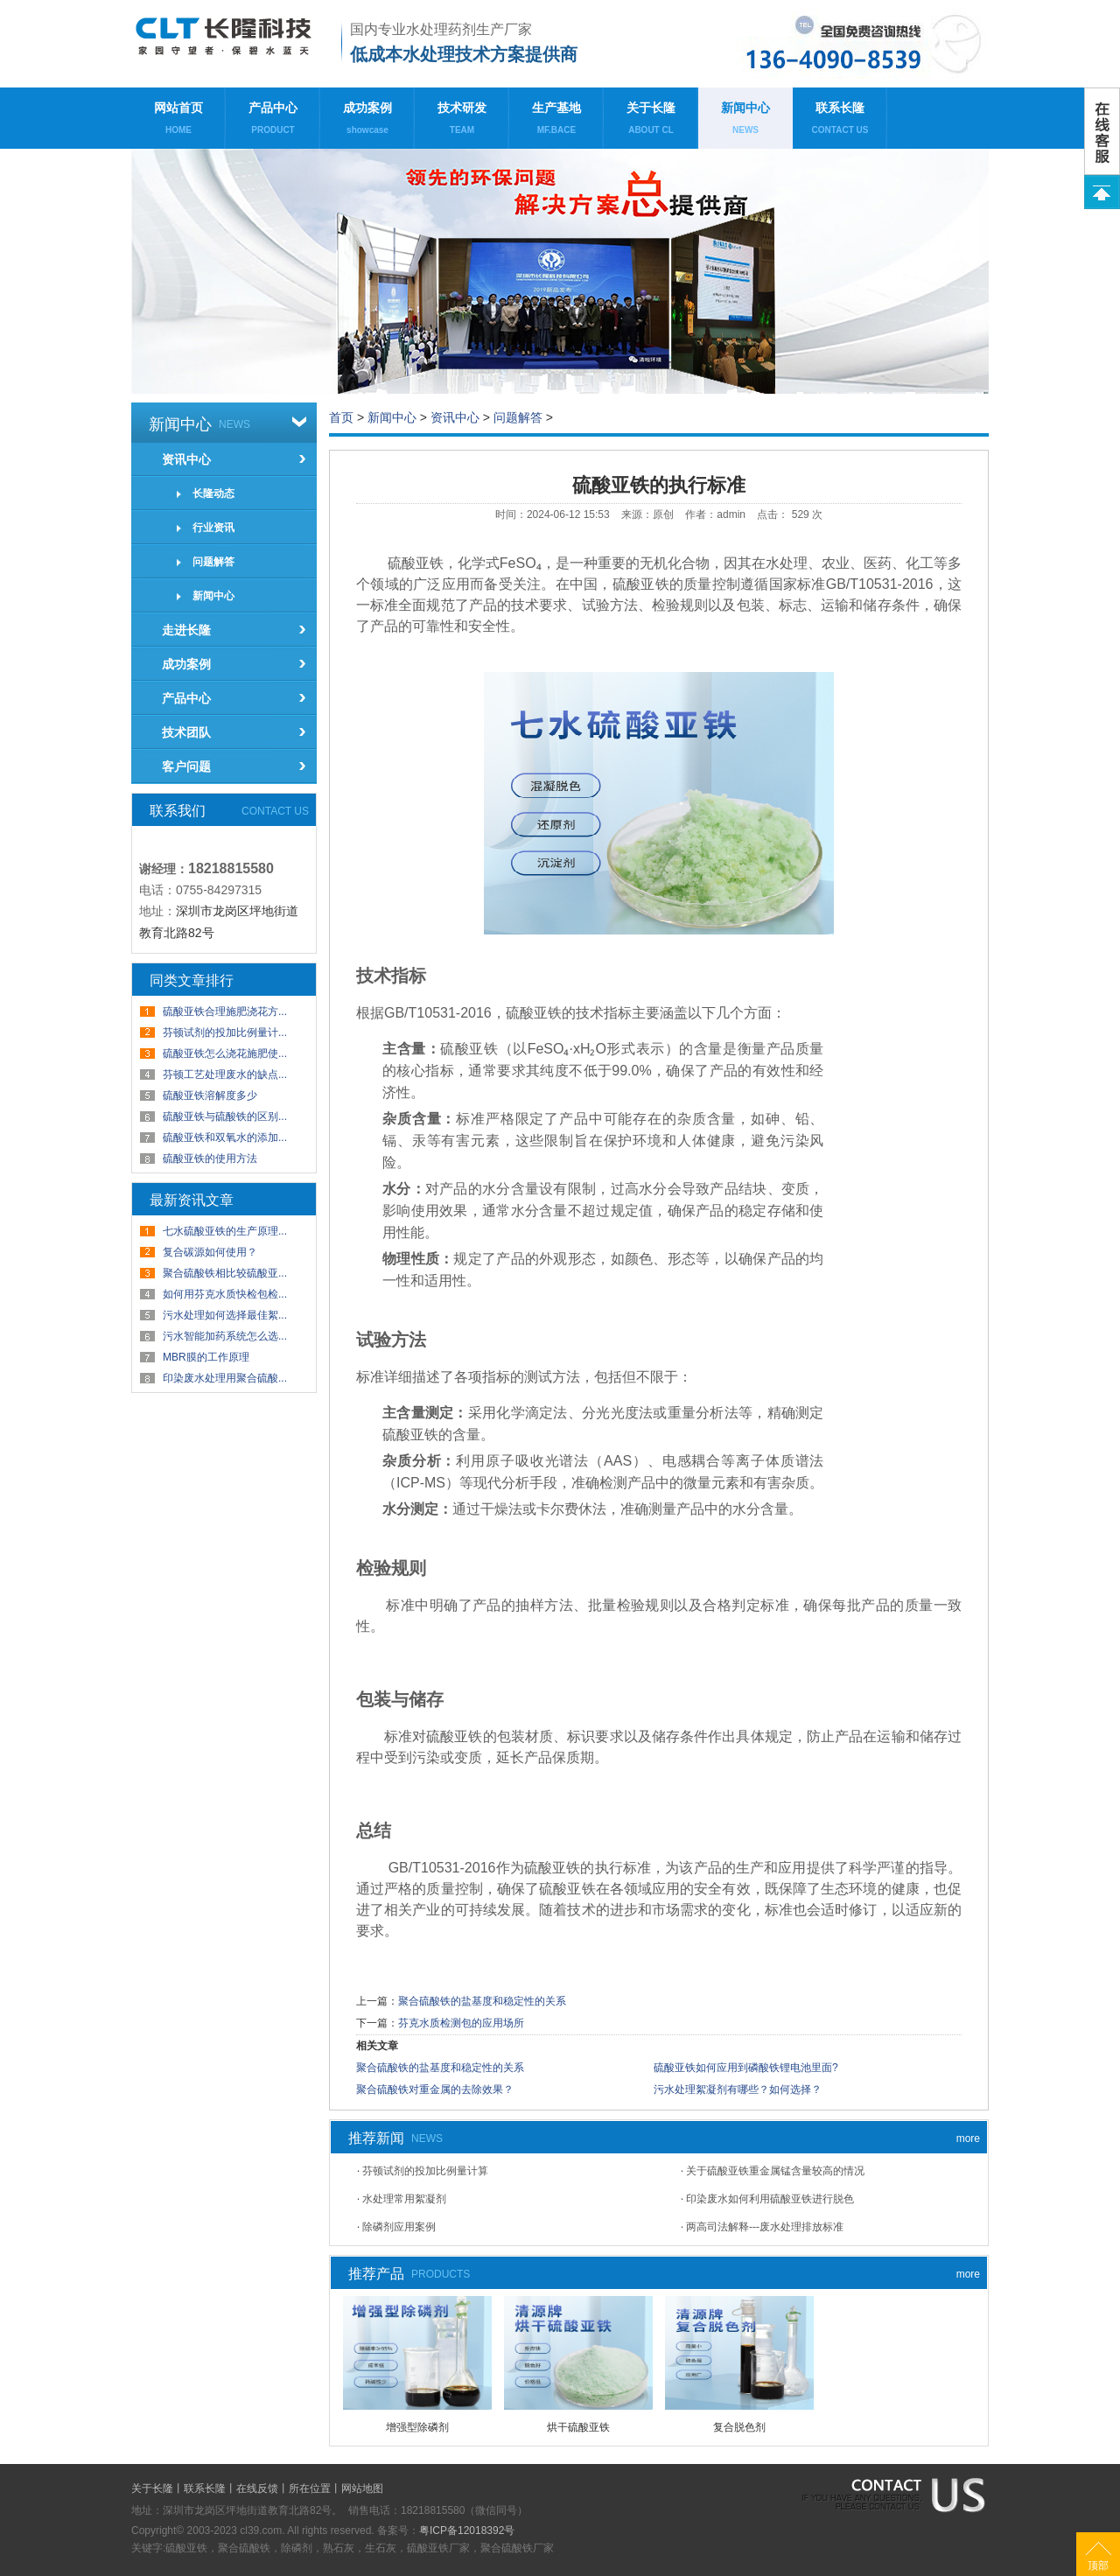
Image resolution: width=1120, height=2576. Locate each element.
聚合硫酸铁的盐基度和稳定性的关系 (482, 2001)
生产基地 (556, 122)
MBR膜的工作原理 (206, 1357)
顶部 (1098, 2565)
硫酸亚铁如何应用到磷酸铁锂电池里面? (746, 2068)
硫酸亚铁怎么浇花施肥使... (225, 1053)
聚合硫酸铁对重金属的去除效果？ (435, 2089)
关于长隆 (651, 122)
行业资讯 (213, 528)
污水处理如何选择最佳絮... (225, 1315)
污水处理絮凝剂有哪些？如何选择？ (738, 2089)
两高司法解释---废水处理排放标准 (765, 2227)
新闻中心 (745, 122)
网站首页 (178, 122)
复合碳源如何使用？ (210, 1252)
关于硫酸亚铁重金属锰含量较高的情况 (775, 2171)
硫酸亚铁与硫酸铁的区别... (225, 1116)
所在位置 (310, 2488)
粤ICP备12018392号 (466, 2530)
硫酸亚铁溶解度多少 (210, 1095)
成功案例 (367, 122)
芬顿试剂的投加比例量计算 (425, 2171)
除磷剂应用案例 (399, 2227)
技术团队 (186, 732)
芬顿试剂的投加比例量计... (225, 1032)
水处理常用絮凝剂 (404, 2199)
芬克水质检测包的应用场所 (461, 2023)
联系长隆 (840, 122)
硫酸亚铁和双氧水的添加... (225, 1137)
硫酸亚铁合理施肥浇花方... (225, 1011)
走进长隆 (186, 630)
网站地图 (362, 2488)
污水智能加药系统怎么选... (225, 1336)
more (968, 2138)
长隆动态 (213, 493)
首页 (341, 417)
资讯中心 (186, 459)
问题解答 (213, 562)
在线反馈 (257, 2488)
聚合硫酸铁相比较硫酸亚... (225, 1273)
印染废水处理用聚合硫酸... (225, 1378)
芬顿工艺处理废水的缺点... (225, 1074)
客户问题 (186, 767)
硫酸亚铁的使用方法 (210, 1158)
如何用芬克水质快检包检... (225, 1294)
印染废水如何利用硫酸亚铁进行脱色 (770, 2199)
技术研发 (462, 122)
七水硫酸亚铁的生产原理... (225, 1231)
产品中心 (273, 122)
